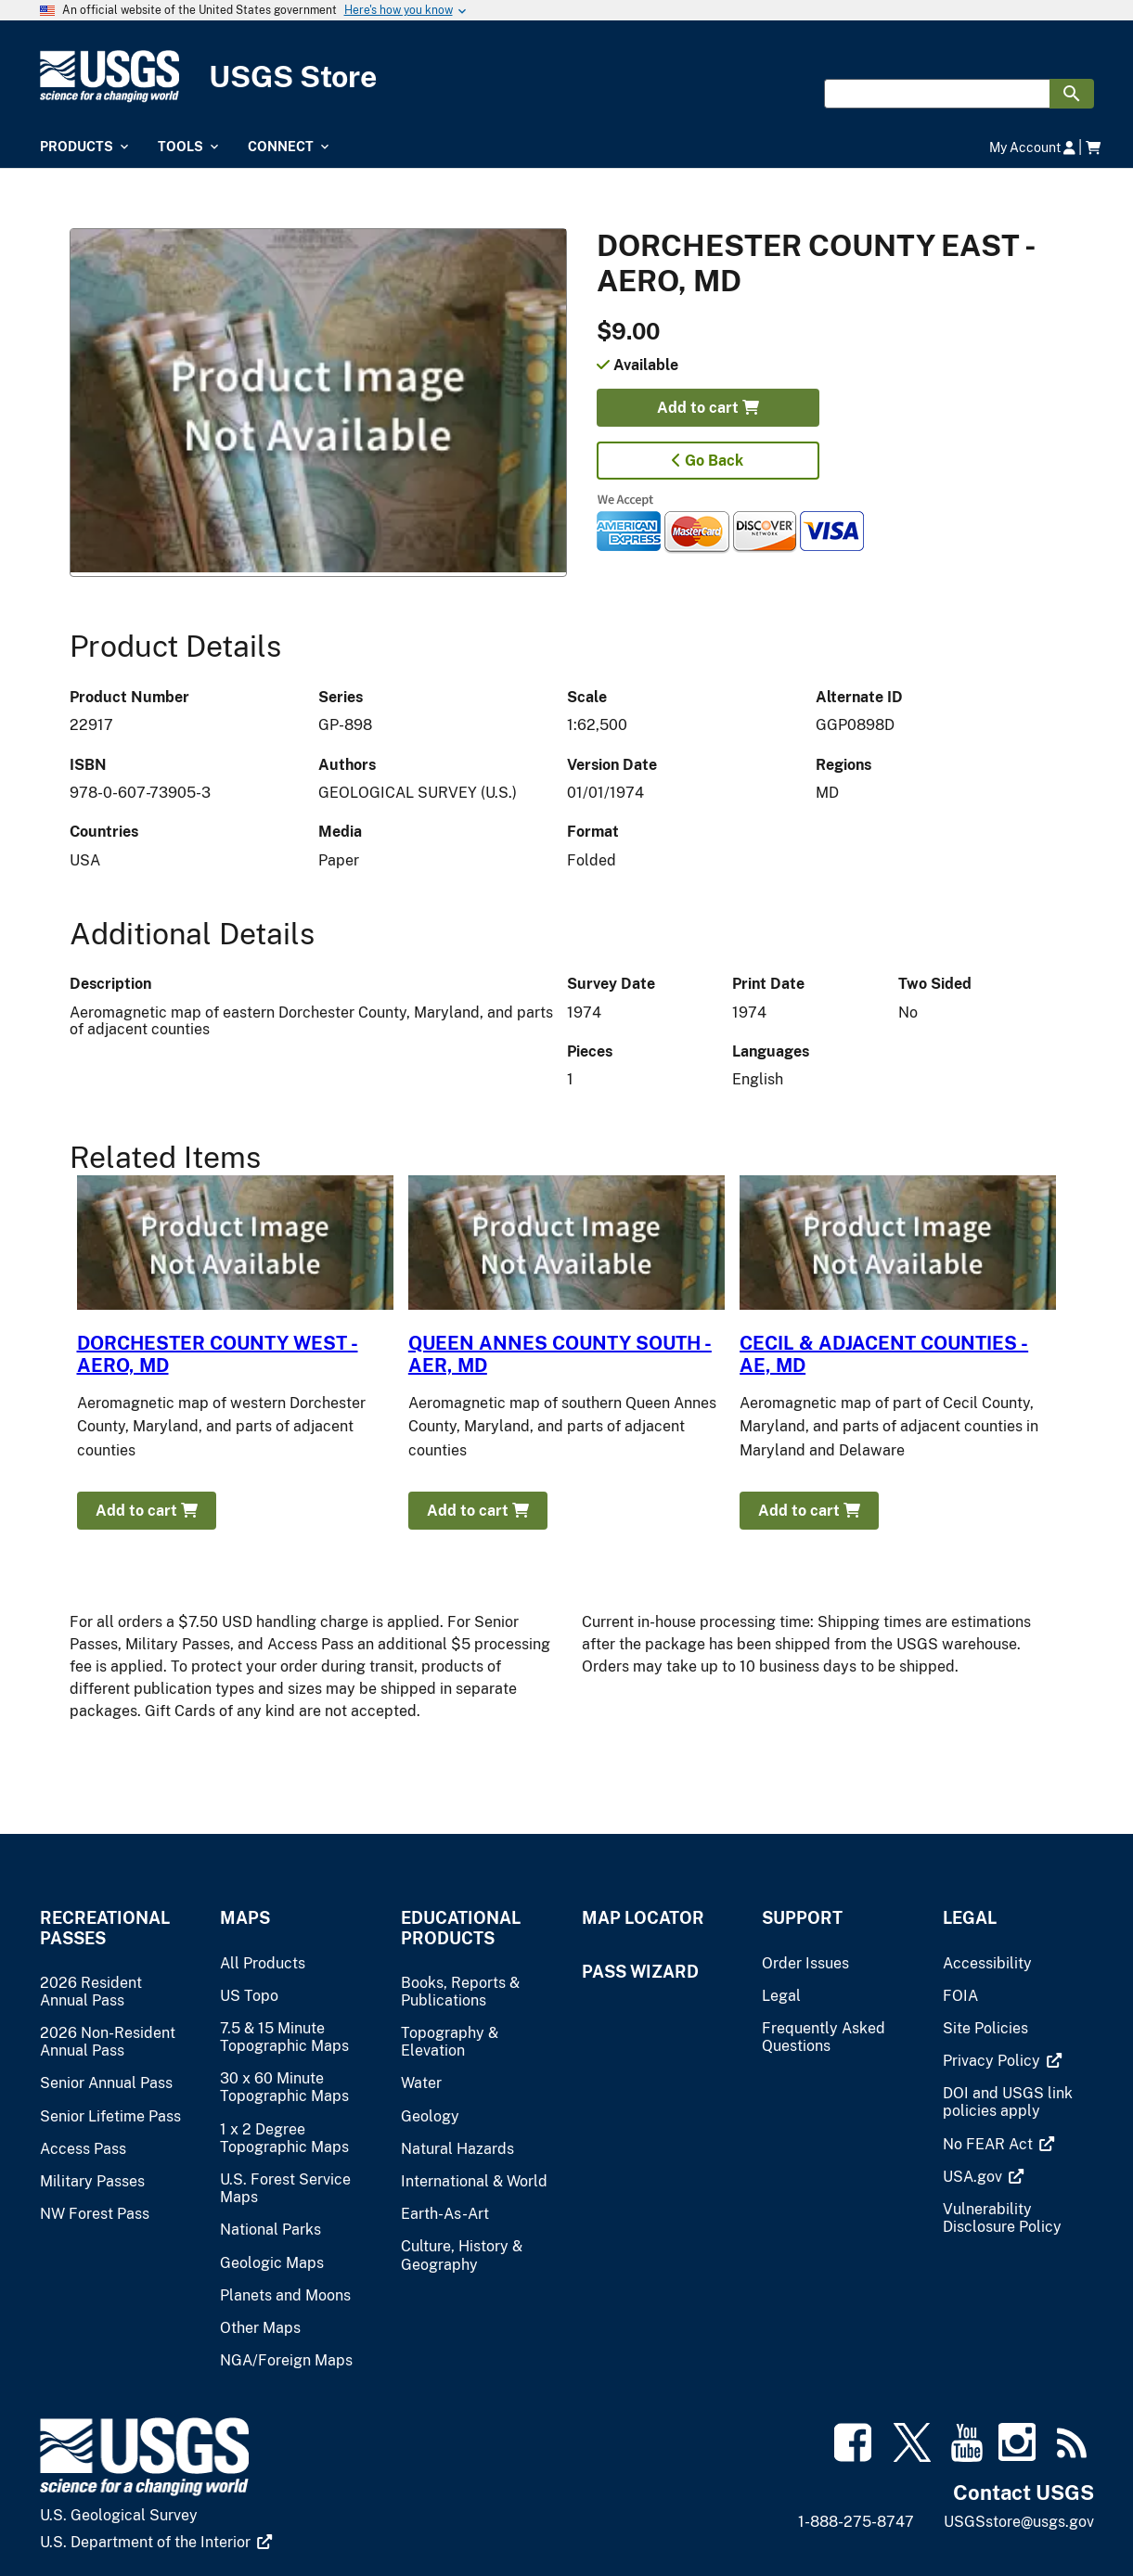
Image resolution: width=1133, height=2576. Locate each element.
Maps (245, 1918)
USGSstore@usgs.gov (1019, 2522)
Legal (970, 1918)
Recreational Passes (105, 1927)
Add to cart (708, 408)
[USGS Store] (567, 76)
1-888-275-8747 (856, 2522)
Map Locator (643, 1918)
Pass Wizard (640, 1971)
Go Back (707, 460)
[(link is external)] (1002, 2061)
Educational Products (461, 1927)
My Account (1032, 147)
